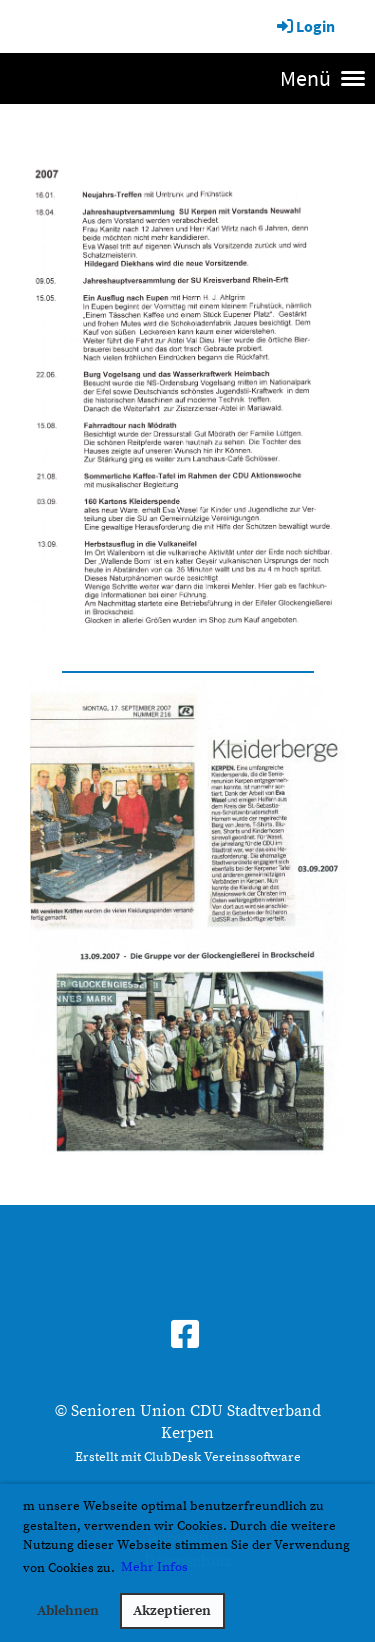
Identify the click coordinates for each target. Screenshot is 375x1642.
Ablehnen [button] (68, 1611)
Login (304, 26)
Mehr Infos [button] (154, 1567)
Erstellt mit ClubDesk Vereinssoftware (188, 1457)
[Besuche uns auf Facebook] (185, 1337)
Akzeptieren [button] (172, 1611)
